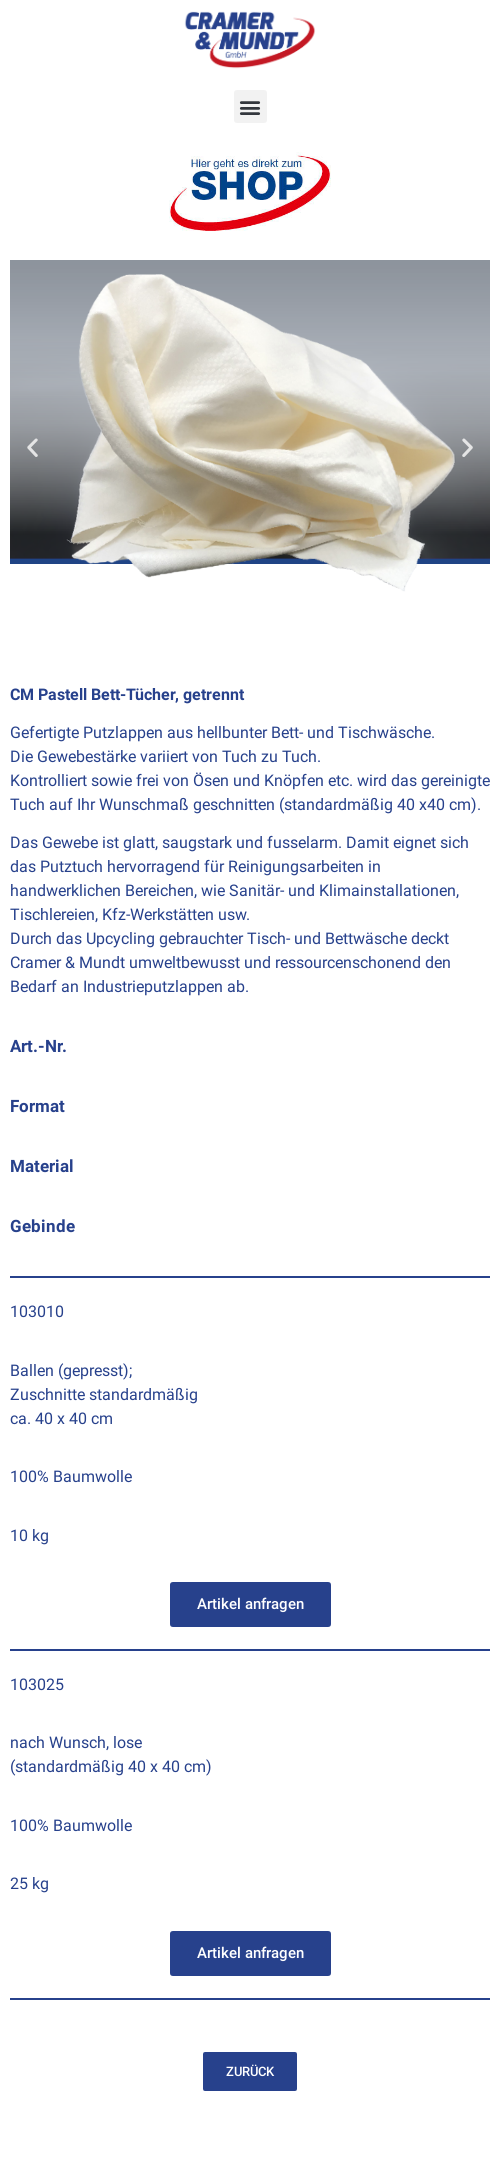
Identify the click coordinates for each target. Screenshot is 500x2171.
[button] (250, 106)
